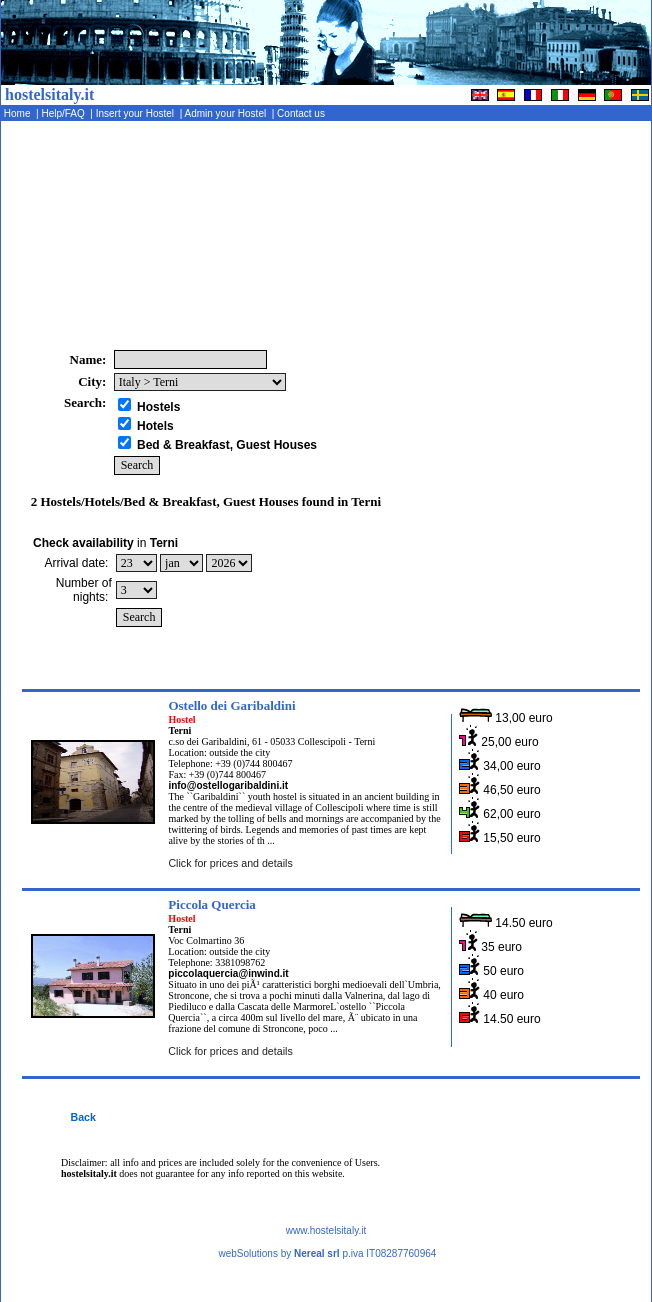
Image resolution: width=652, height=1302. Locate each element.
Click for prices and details (230, 863)
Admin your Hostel (226, 113)
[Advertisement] (540, 235)
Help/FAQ (65, 113)
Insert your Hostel (136, 113)
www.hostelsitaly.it (326, 1230)
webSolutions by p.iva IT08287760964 (327, 1253)
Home (18, 113)
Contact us (302, 113)
